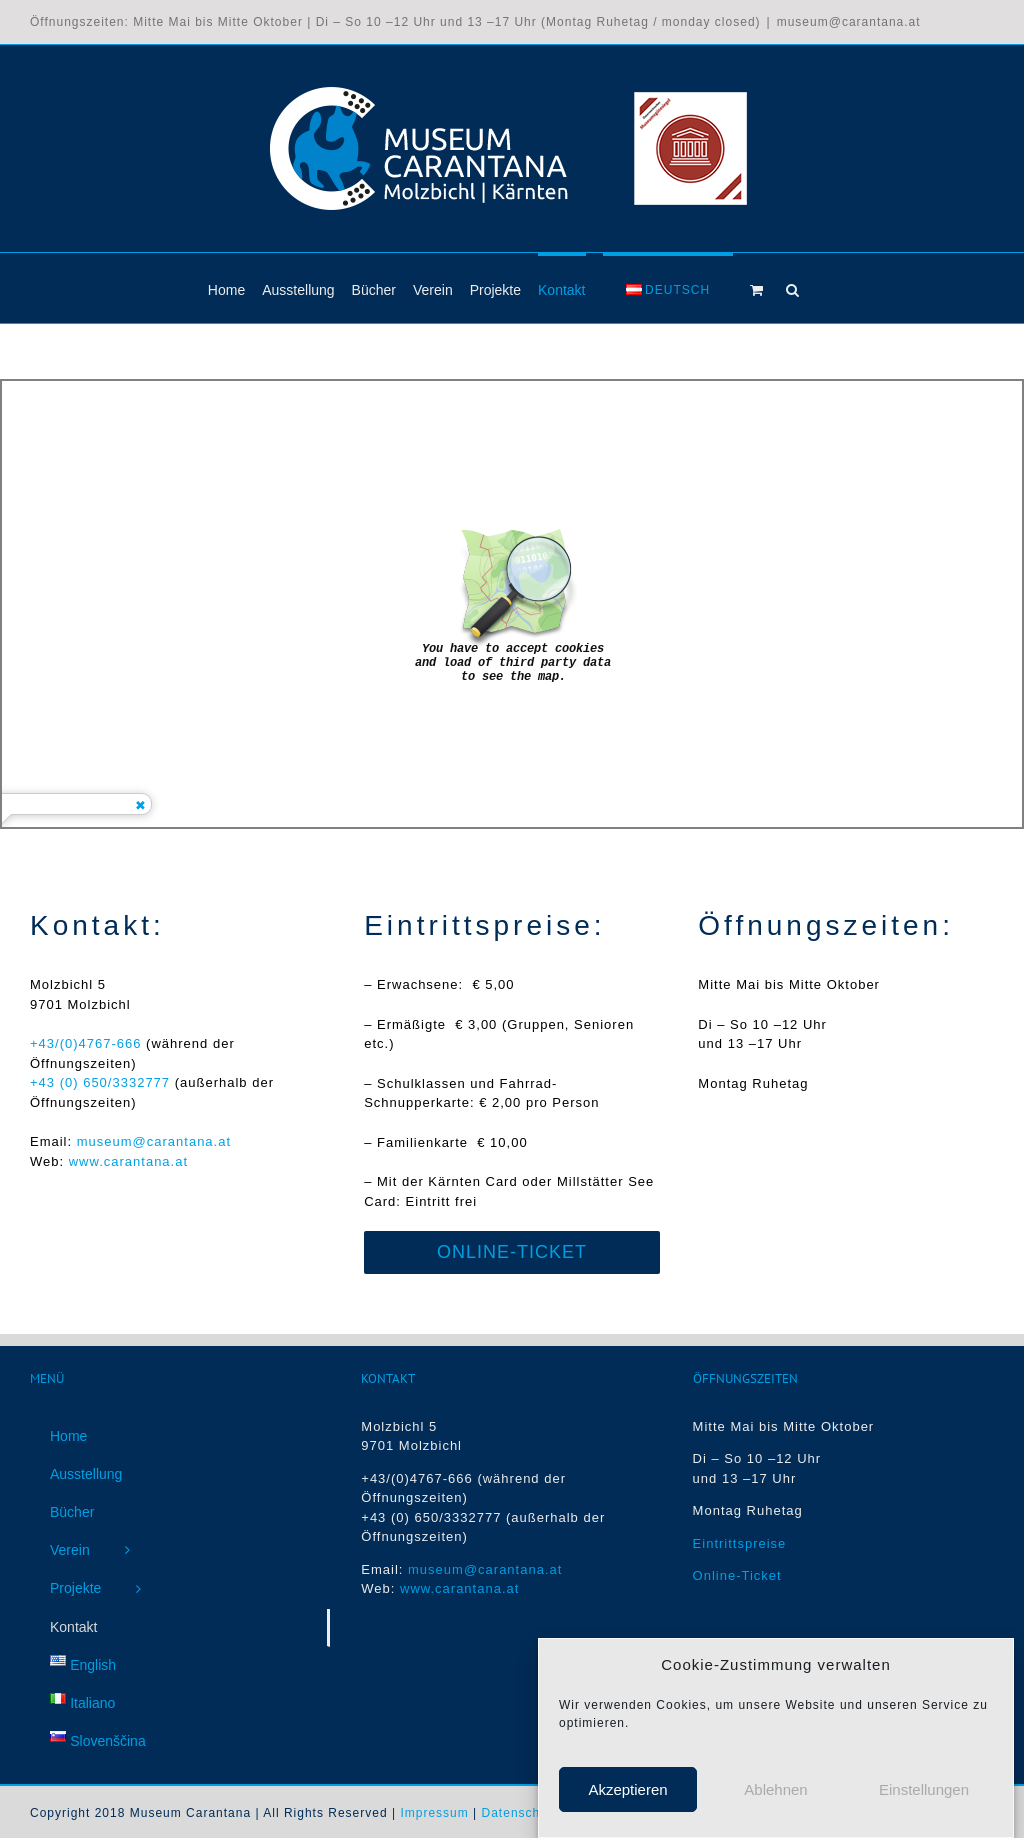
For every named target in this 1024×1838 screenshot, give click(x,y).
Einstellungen (924, 1789)
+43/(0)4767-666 (88, 1043)
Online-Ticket (737, 1575)
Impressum (434, 1813)
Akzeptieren (627, 1789)
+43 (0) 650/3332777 (100, 1082)
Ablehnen (775, 1789)
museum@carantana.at (849, 22)
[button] (792, 288)
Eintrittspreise (740, 1543)
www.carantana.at (128, 1161)
